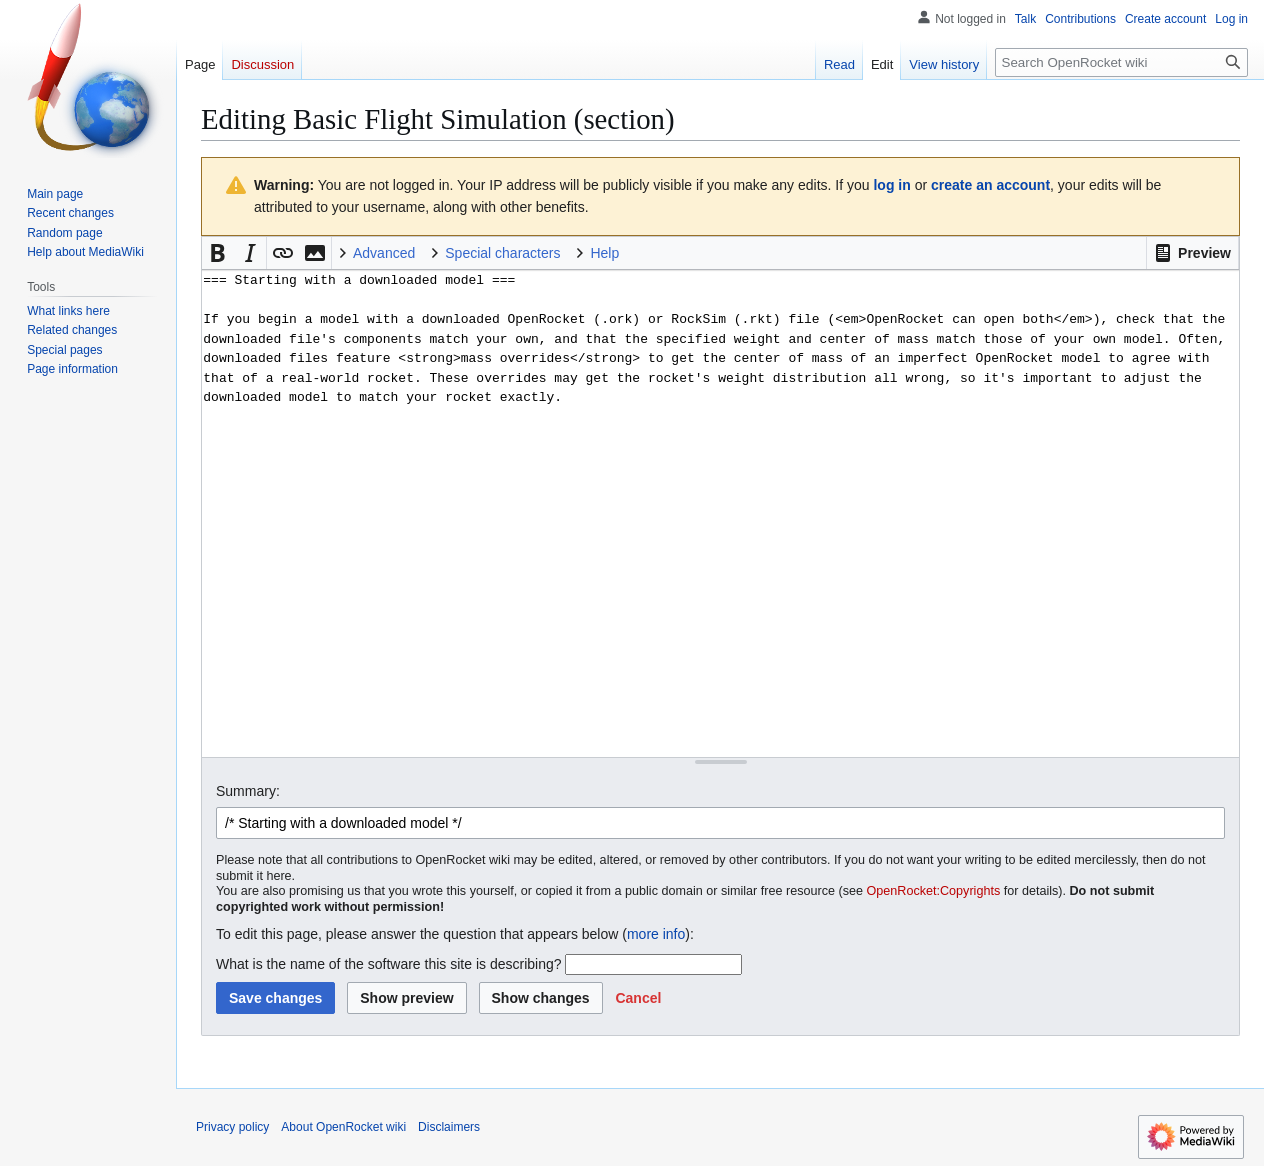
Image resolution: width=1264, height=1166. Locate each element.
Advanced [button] (384, 253)
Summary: (248, 791)
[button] (1192, 253)
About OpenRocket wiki (343, 1127)
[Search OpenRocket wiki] (1121, 62)
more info (656, 934)
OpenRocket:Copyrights (934, 891)
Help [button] (604, 253)
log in (891, 185)
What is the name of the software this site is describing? (389, 964)
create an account (990, 185)
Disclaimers (449, 1127)
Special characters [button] (502, 253)
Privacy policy (232, 1127)
